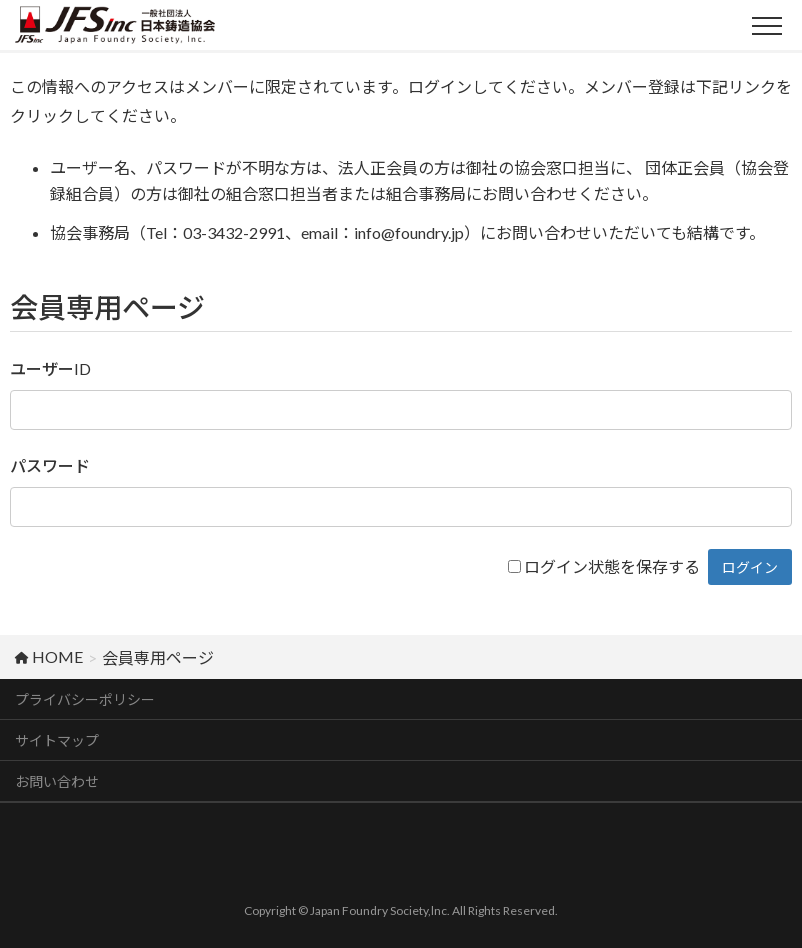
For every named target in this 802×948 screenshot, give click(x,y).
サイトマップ (57, 740)
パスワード (50, 465)
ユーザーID (50, 368)
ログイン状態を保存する (612, 566)
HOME (49, 656)
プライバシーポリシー (85, 699)
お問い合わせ (57, 781)
